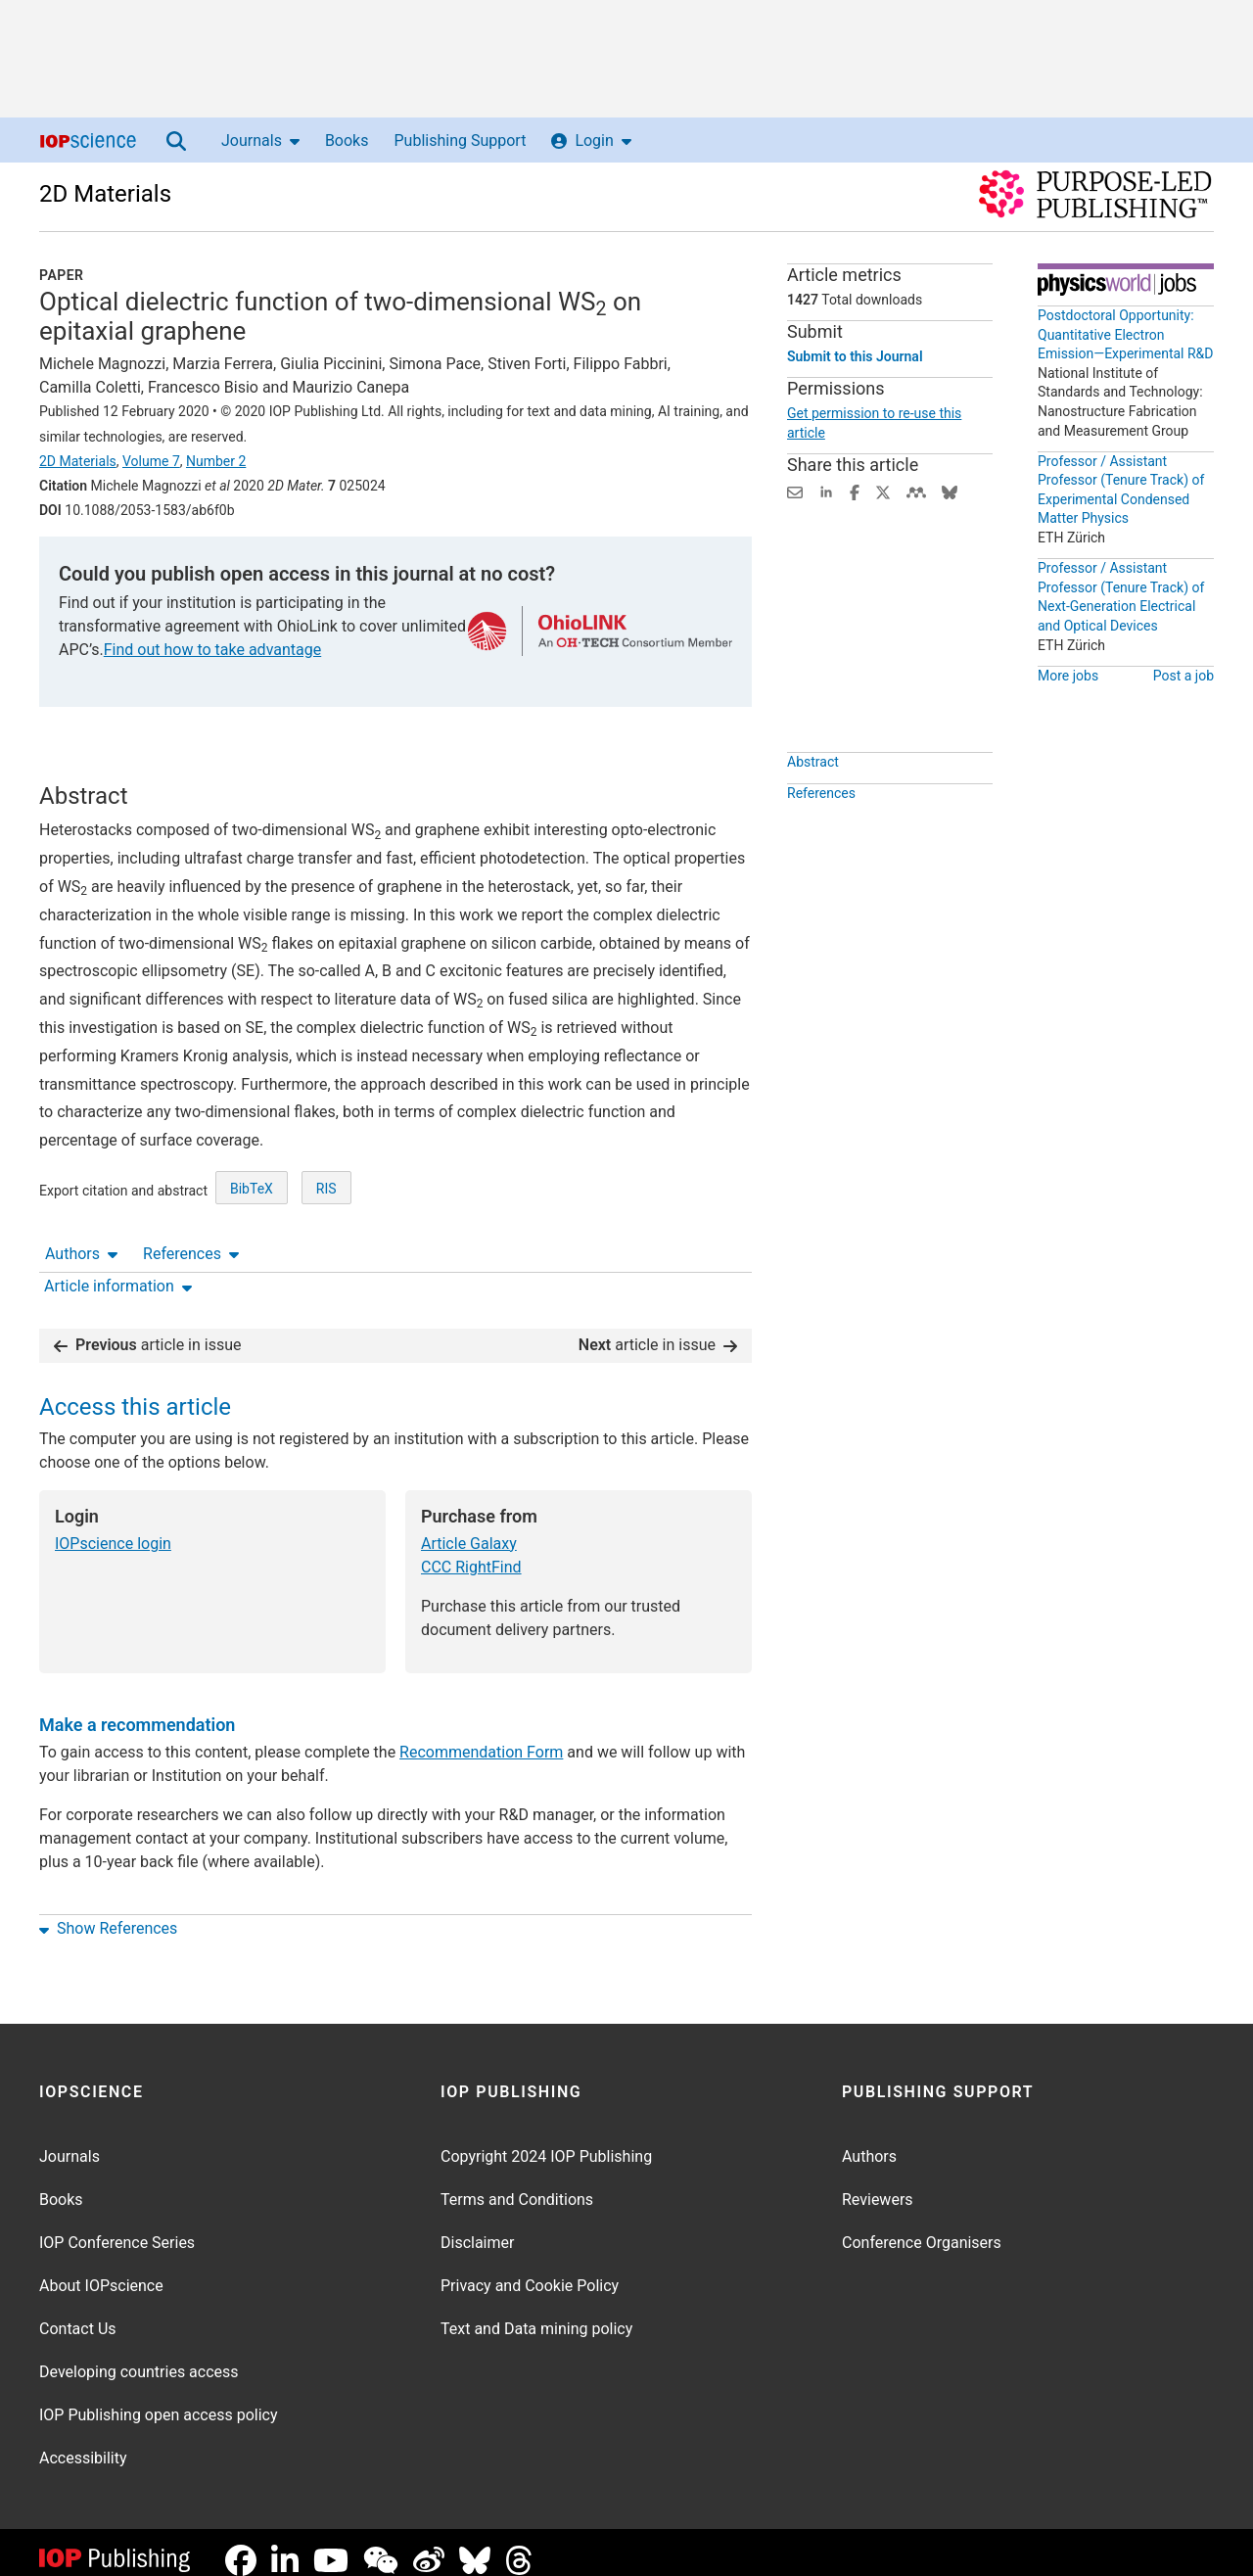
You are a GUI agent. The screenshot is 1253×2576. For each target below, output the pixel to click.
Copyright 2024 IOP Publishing (546, 2140)
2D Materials (105, 194)
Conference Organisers (921, 2227)
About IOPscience (101, 2270)
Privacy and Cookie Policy (530, 2270)
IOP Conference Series (117, 2227)
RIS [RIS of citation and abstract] (326, 1261)
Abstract (813, 807)
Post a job (1183, 675)
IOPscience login (113, 1528)
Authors (81, 764)
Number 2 (216, 461)
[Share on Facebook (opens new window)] (854, 491)
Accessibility (83, 2442)
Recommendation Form (481, 1736)
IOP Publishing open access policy (158, 2399)
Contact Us (77, 2313)
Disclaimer (477, 2227)
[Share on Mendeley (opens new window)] (916, 491)
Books (347, 140)
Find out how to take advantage (212, 649)
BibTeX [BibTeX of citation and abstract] (251, 1261)
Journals (260, 140)
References (191, 764)
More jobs (1068, 675)
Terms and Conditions (517, 2184)
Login (590, 140)
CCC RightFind (471, 1551)
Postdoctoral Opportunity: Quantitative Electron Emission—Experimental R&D (1126, 334)
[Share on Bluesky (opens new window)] (949, 491)
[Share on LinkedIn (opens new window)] (826, 491)
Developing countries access (139, 2356)
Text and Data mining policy (536, 2313)
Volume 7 (151, 461)
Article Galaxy (469, 1528)
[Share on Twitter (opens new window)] (883, 491)
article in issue (148, 1329)
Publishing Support (460, 140)
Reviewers (877, 2184)
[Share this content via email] (795, 491)
